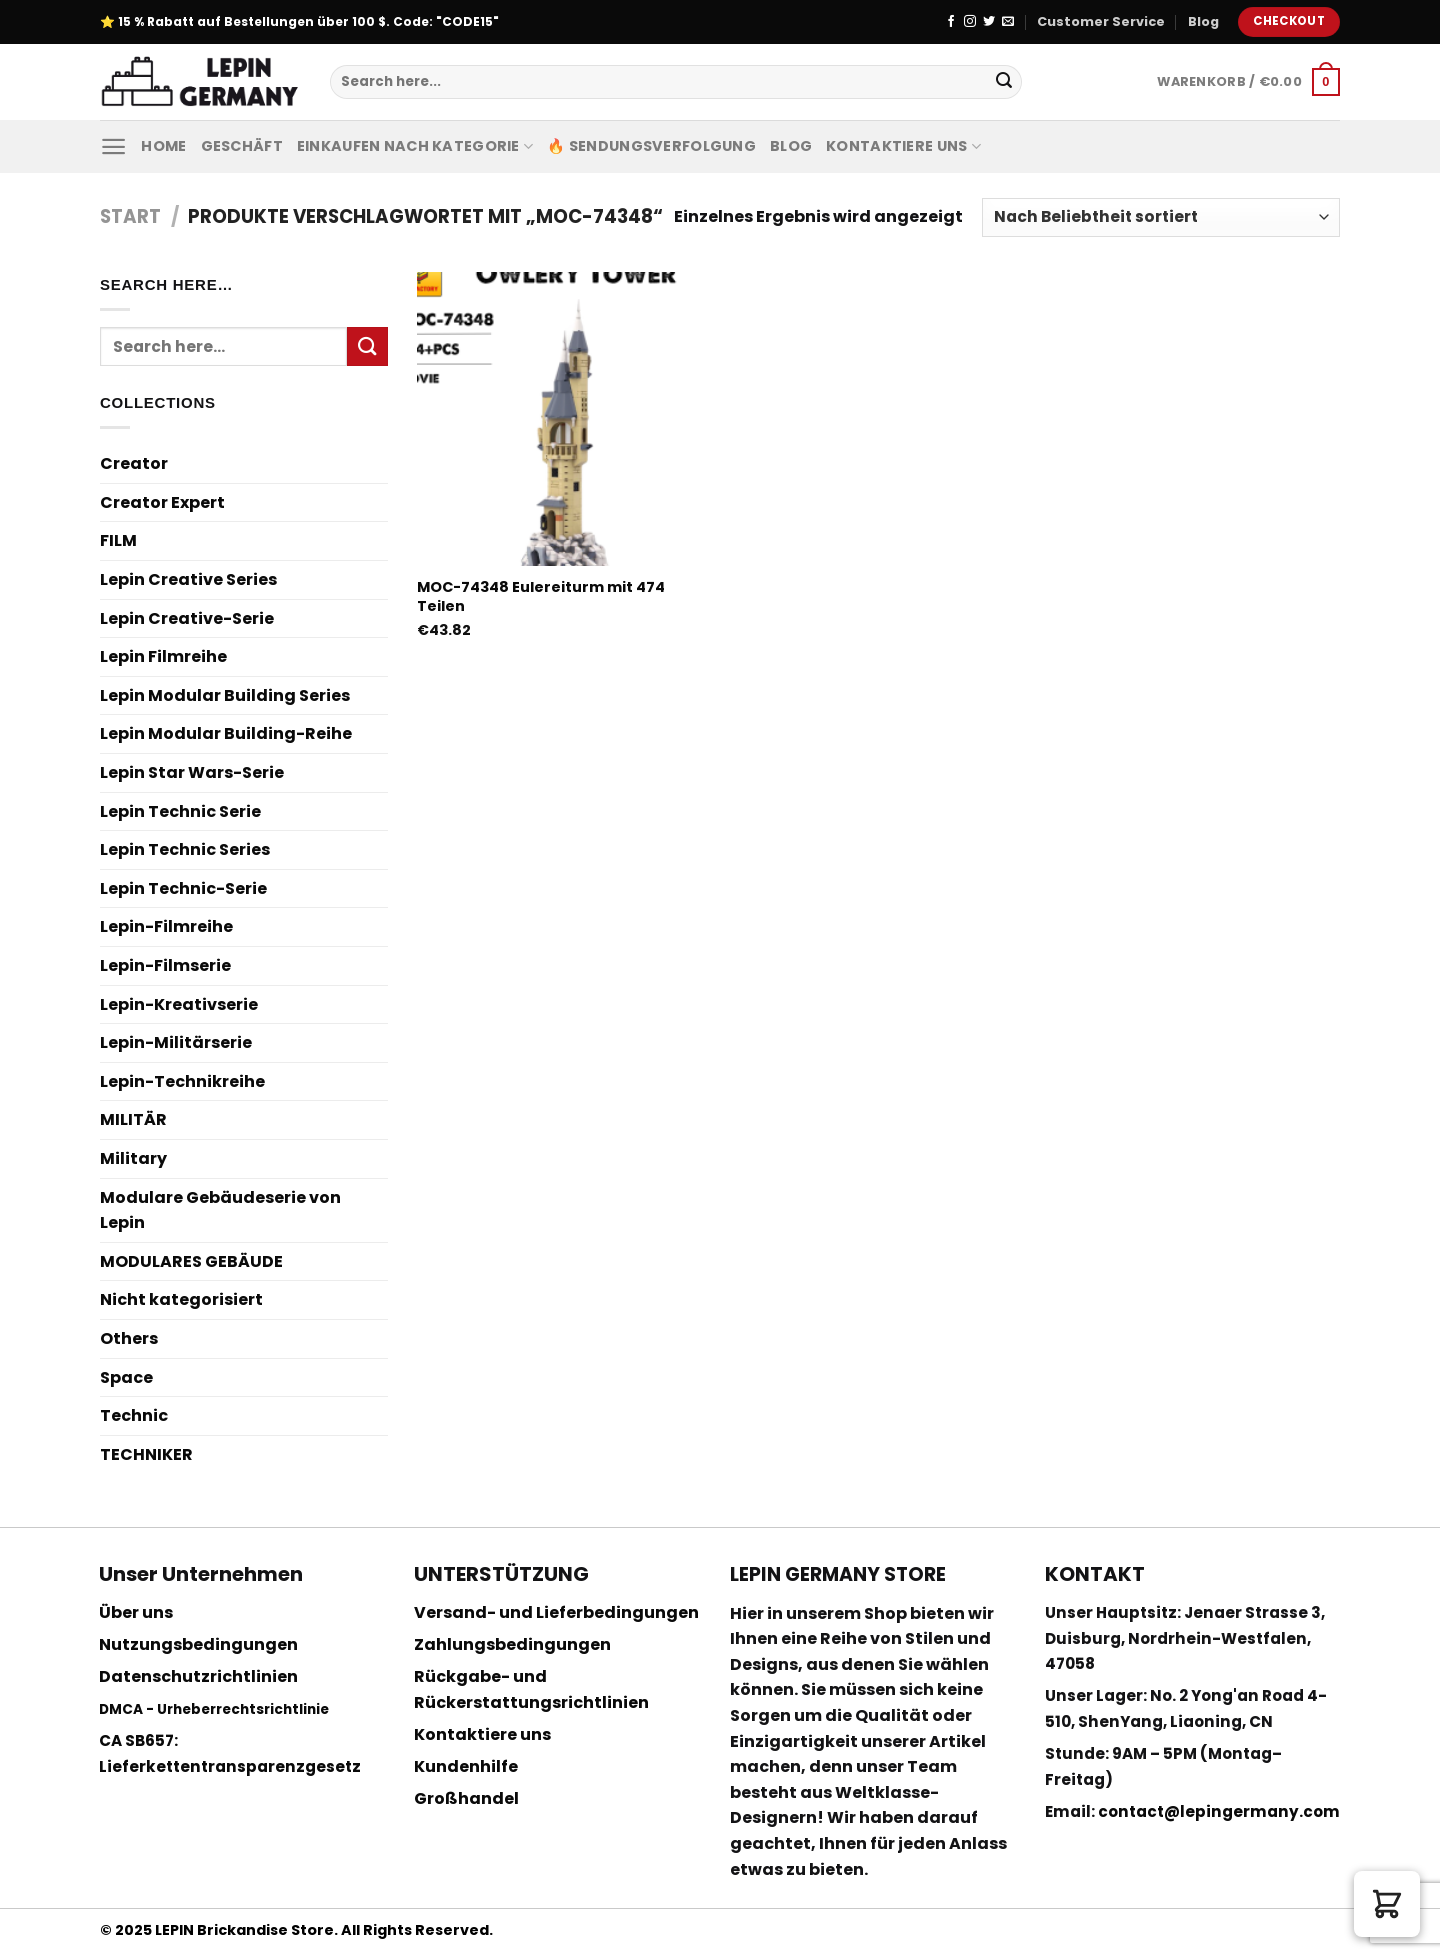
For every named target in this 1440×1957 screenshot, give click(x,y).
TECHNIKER (146, 1454)
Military (133, 1158)
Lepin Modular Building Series (225, 695)
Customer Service (1101, 21)
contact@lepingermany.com (1219, 1811)
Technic (134, 1415)
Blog (1203, 21)
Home (163, 146)
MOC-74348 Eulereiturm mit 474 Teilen (541, 596)
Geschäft (242, 146)
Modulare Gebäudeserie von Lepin (220, 1210)
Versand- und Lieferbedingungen (556, 1612)
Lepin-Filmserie (165, 965)
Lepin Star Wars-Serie (192, 772)
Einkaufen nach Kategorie (415, 146)
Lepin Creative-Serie (187, 618)
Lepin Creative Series (188, 579)
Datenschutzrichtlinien (198, 1676)
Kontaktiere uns (903, 146)
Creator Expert (162, 502)
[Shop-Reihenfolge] (1161, 217)
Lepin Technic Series (185, 849)
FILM (118, 540)
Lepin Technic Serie (180, 811)
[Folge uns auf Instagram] (970, 22)
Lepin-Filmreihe (166, 926)
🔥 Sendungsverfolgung (651, 146)
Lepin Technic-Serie (183, 888)
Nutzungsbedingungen (198, 1644)
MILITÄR (133, 1119)
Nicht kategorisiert (181, 1299)
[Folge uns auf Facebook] (951, 22)
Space (126, 1377)
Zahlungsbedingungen (512, 1644)
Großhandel (466, 1798)
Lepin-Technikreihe (182, 1081)
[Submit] (1004, 82)
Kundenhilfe (466, 1766)
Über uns (136, 1612)
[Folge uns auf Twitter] (989, 22)
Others (129, 1338)
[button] (1387, 1904)
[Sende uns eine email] (1008, 22)
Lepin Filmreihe (163, 656)
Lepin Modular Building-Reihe (226, 733)
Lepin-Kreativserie (179, 1004)
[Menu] (113, 146)
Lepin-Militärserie (176, 1042)
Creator (134, 463)
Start (130, 216)
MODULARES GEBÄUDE (191, 1261)
